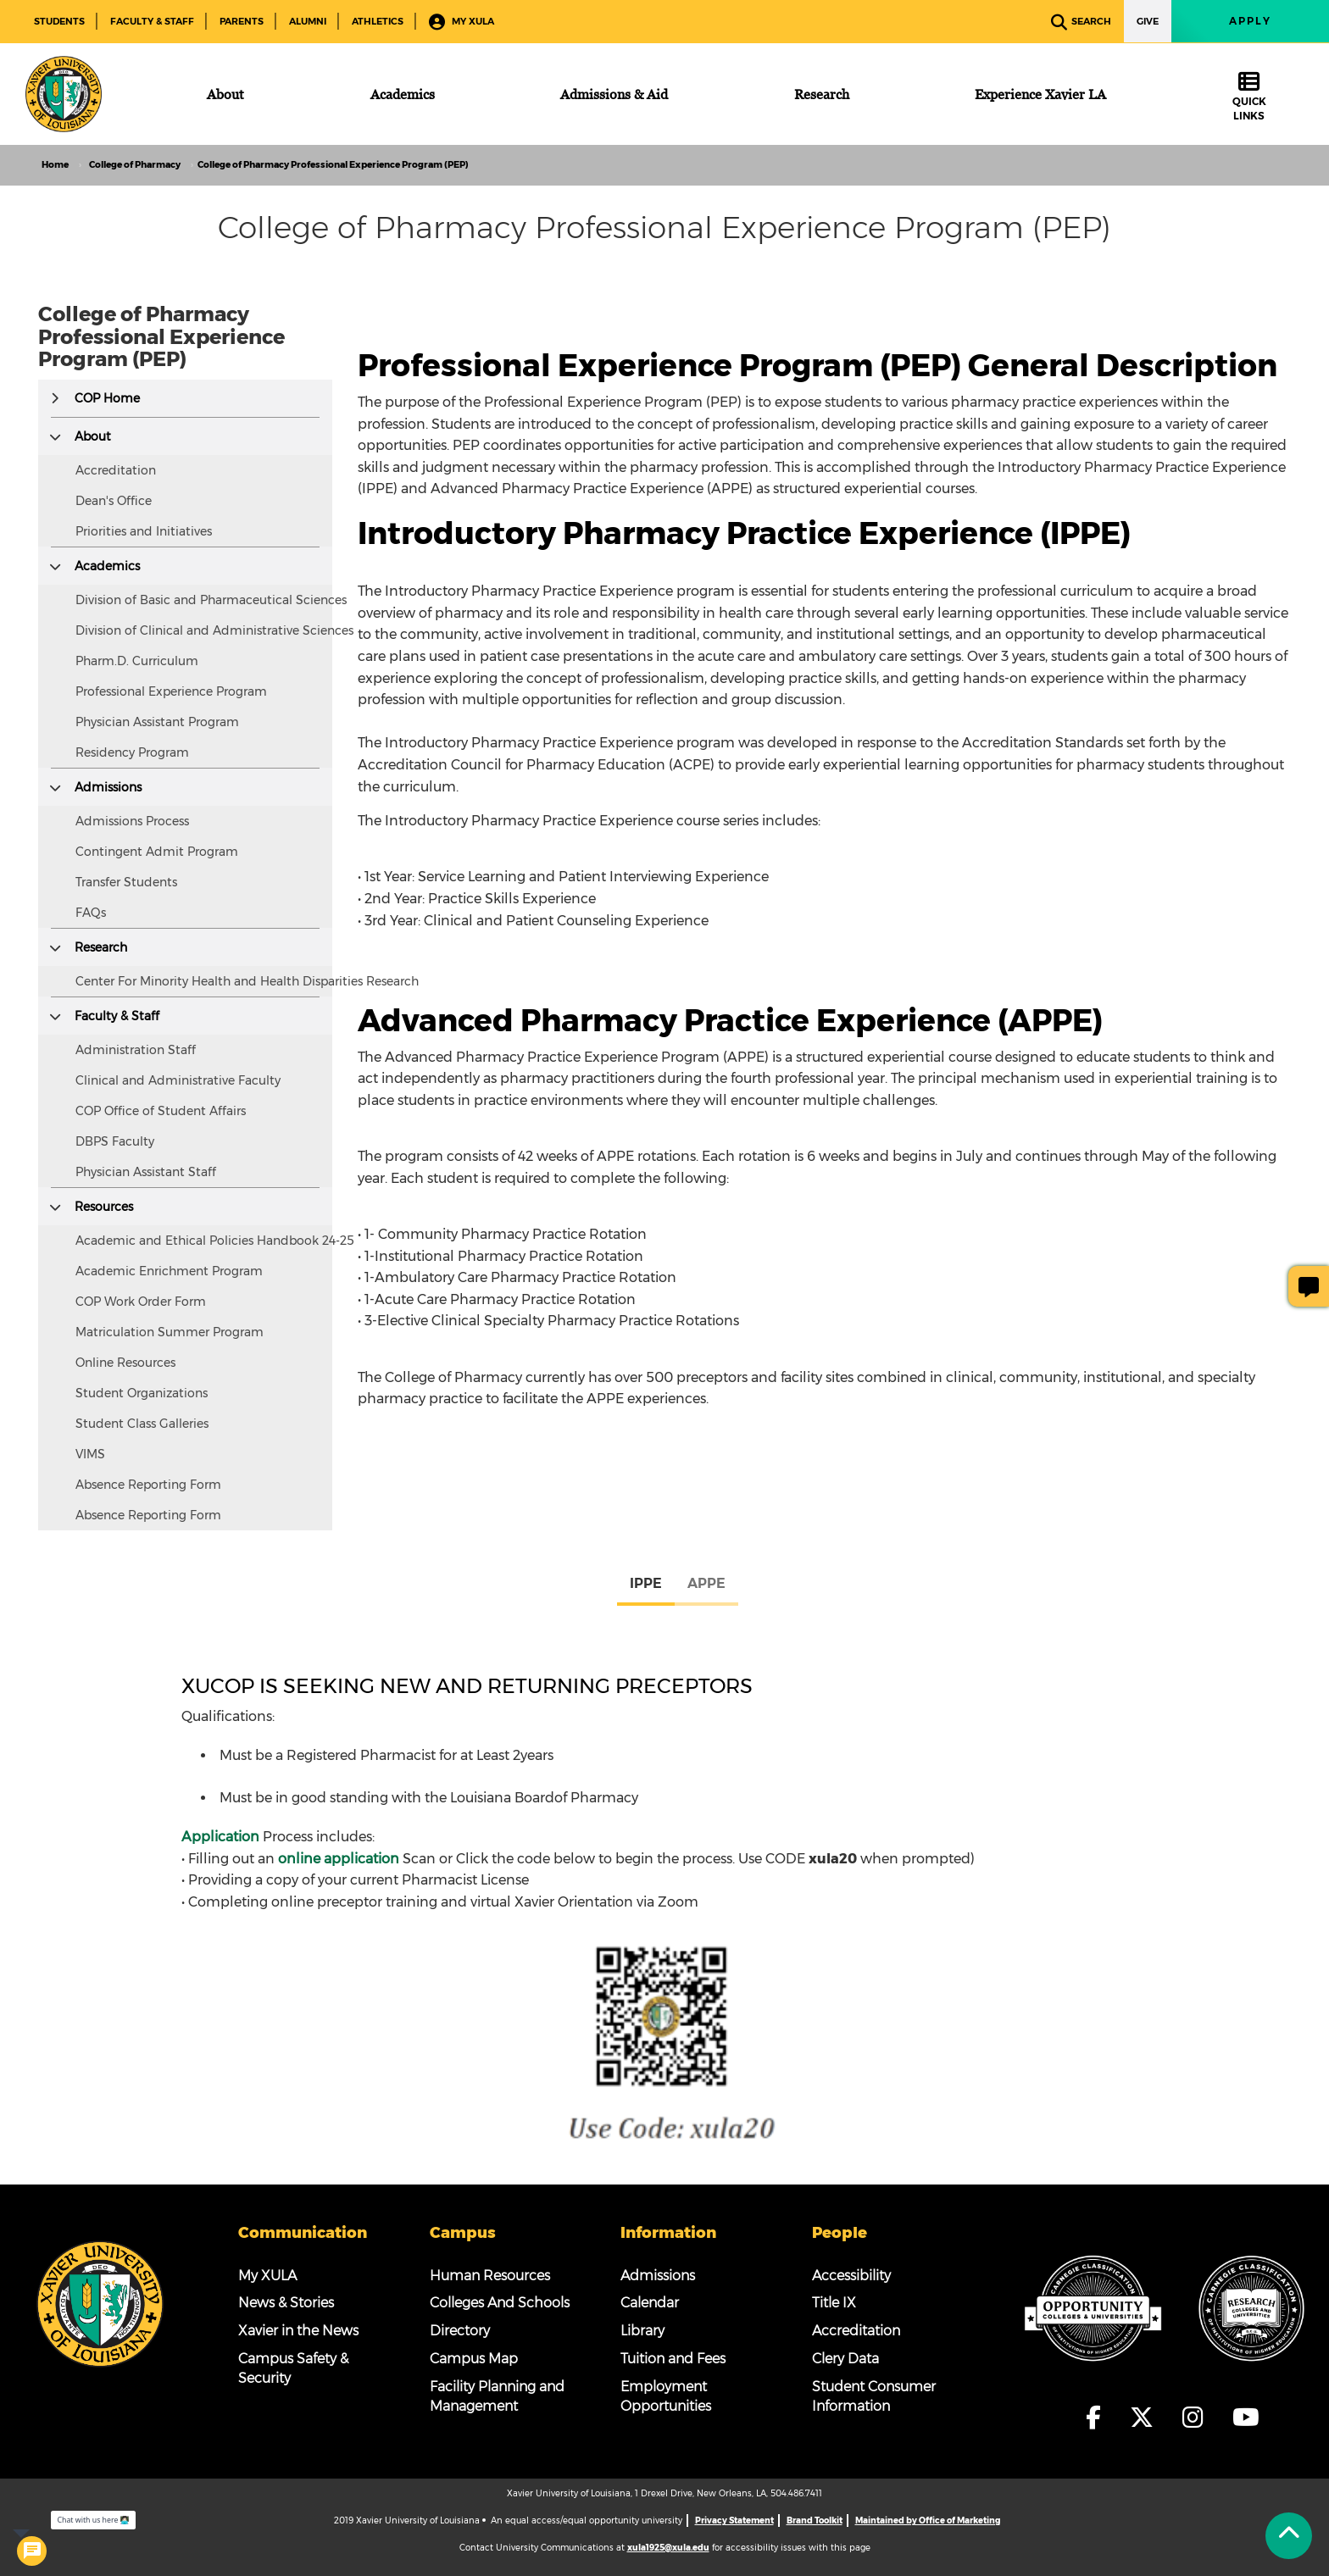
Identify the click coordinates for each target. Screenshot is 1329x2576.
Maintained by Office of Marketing (927, 2520)
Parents (242, 21)
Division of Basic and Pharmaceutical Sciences (211, 600)
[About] (225, 94)
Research (101, 947)
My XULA (461, 22)
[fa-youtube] (1246, 2417)
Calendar (649, 2303)
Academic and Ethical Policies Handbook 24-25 (214, 1240)
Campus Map (474, 2359)
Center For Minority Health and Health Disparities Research (247, 981)
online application (338, 1859)
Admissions (108, 787)
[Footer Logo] (100, 2303)
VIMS (90, 1454)
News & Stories (286, 2303)
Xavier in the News (298, 2331)
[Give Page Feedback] (1308, 1286)
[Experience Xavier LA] (1040, 94)
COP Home (107, 398)
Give (1148, 21)
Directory (460, 2331)
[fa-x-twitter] (1146, 2417)
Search (1081, 22)
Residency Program (132, 752)
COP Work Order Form (140, 1301)
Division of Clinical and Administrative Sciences (214, 630)
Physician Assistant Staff (145, 1172)
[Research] (821, 94)
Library (642, 2331)
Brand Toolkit (814, 2520)
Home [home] (55, 164)
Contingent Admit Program (156, 851)
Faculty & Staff (152, 21)
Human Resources (490, 2276)
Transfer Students (126, 882)
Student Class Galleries (142, 1423)
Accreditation (115, 470)
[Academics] (402, 94)
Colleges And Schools (500, 2303)
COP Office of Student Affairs (160, 1111)
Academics (107, 566)
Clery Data (845, 2359)
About (93, 436)
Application (220, 1837)
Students (59, 21)
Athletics (377, 21)
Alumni (307, 21)
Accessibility (851, 2276)
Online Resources (125, 1362)
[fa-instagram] (1198, 2417)
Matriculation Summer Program (169, 1332)
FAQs (90, 912)
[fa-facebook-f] (1098, 2417)
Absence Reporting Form (148, 1484)
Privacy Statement (734, 2520)
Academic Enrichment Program (169, 1271)
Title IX (834, 2303)
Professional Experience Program (171, 691)
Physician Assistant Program (157, 722)
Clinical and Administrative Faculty (178, 1080)
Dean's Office (113, 500)
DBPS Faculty (114, 1141)
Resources (104, 1206)
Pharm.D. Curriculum (136, 661)
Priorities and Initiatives (143, 531)
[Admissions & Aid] (614, 94)
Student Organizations (141, 1393)
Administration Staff (135, 1050)
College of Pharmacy (135, 164)
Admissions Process (132, 821)
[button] (54, 398)
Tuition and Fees (673, 2359)
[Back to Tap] (1288, 2535)
